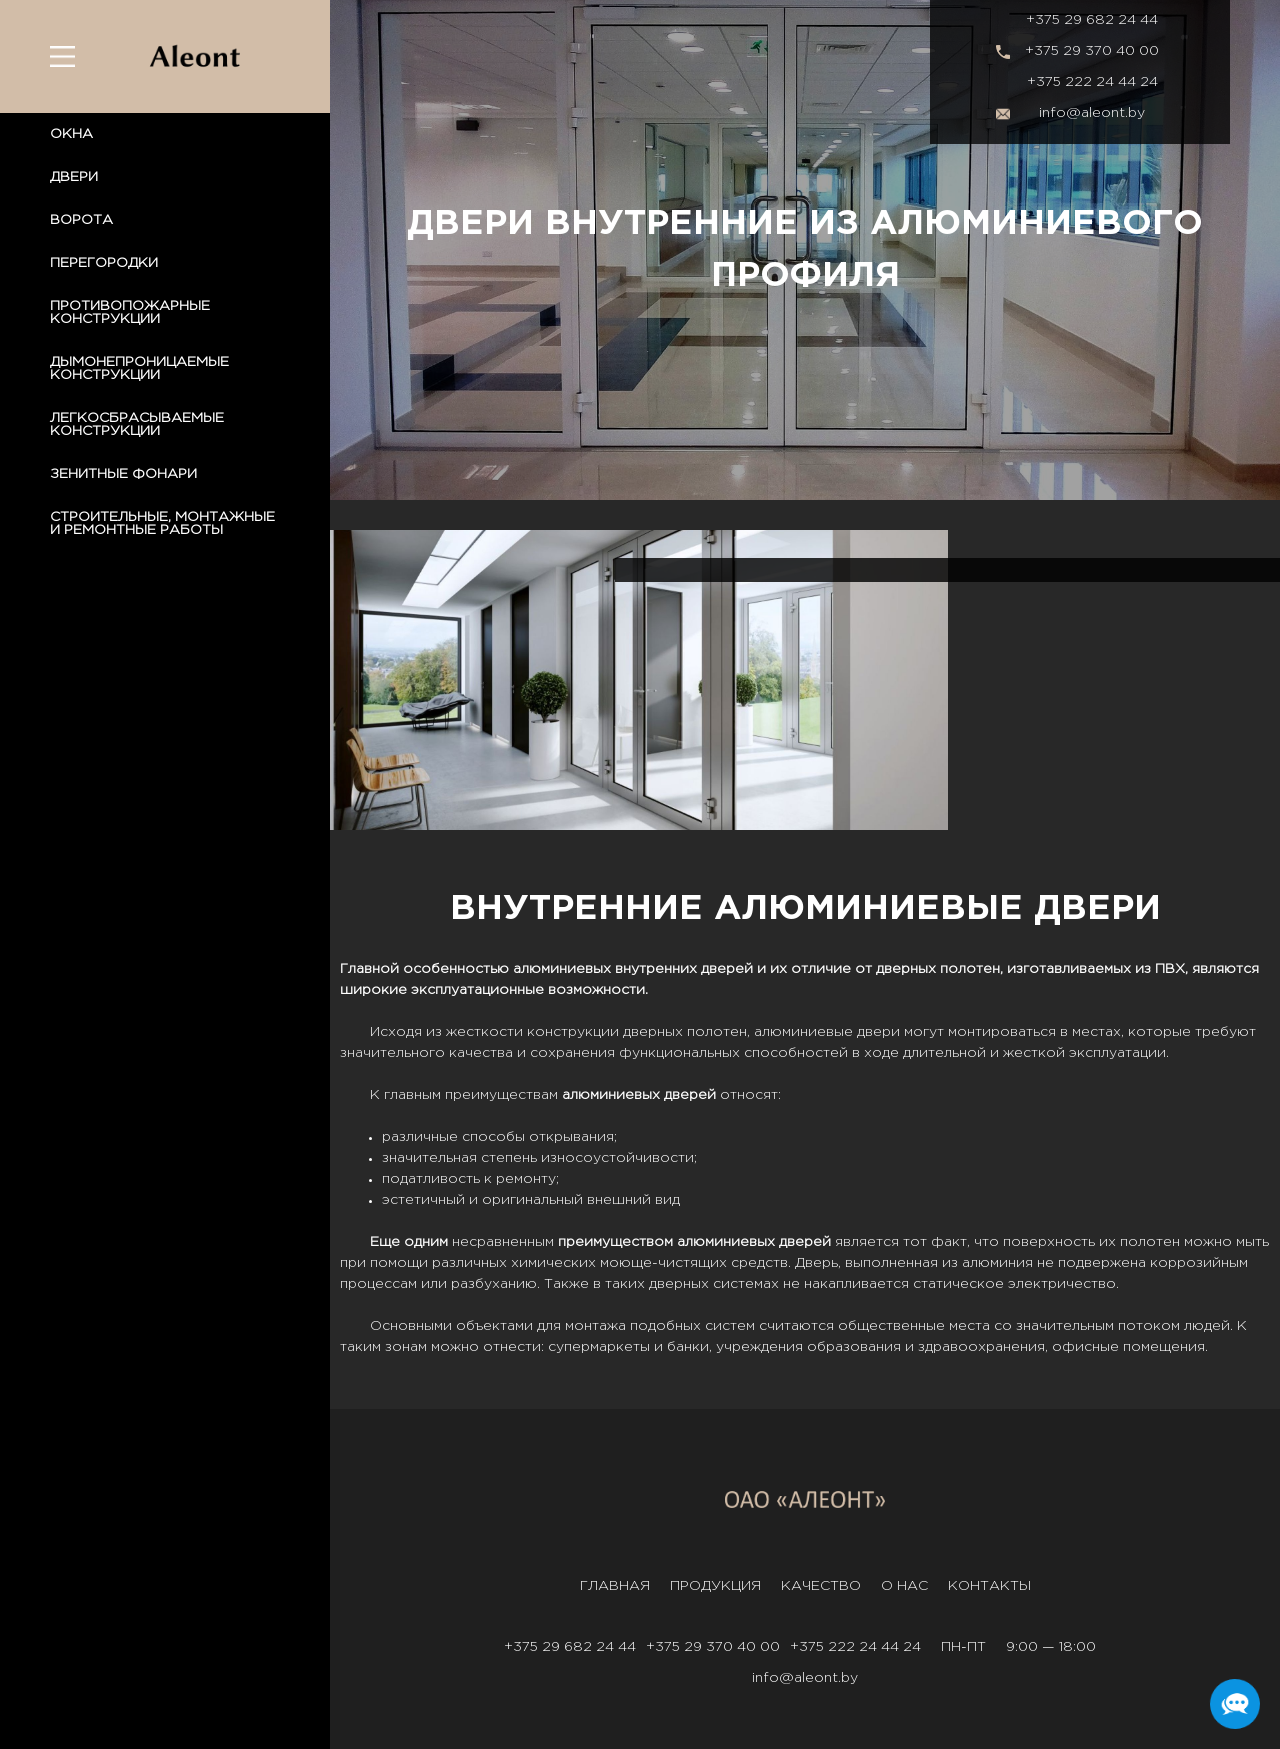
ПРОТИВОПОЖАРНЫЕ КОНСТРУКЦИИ (130, 312)
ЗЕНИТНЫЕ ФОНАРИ (123, 474)
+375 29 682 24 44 (1092, 20)
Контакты (989, 1586)
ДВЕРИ (74, 177)
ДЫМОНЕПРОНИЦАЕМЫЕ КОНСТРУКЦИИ (139, 368)
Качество (821, 1586)
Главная (615, 1586)
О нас (904, 1586)
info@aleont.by (1092, 113)
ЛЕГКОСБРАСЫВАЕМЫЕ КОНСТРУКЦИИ (137, 424)
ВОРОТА (81, 220)
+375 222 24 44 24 (1092, 82)
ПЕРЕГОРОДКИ (104, 263)
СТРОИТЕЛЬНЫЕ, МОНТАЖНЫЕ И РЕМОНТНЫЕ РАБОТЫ (162, 523)
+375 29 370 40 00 (1092, 51)
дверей (727, 969)
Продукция (715, 1586)
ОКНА (71, 134)
